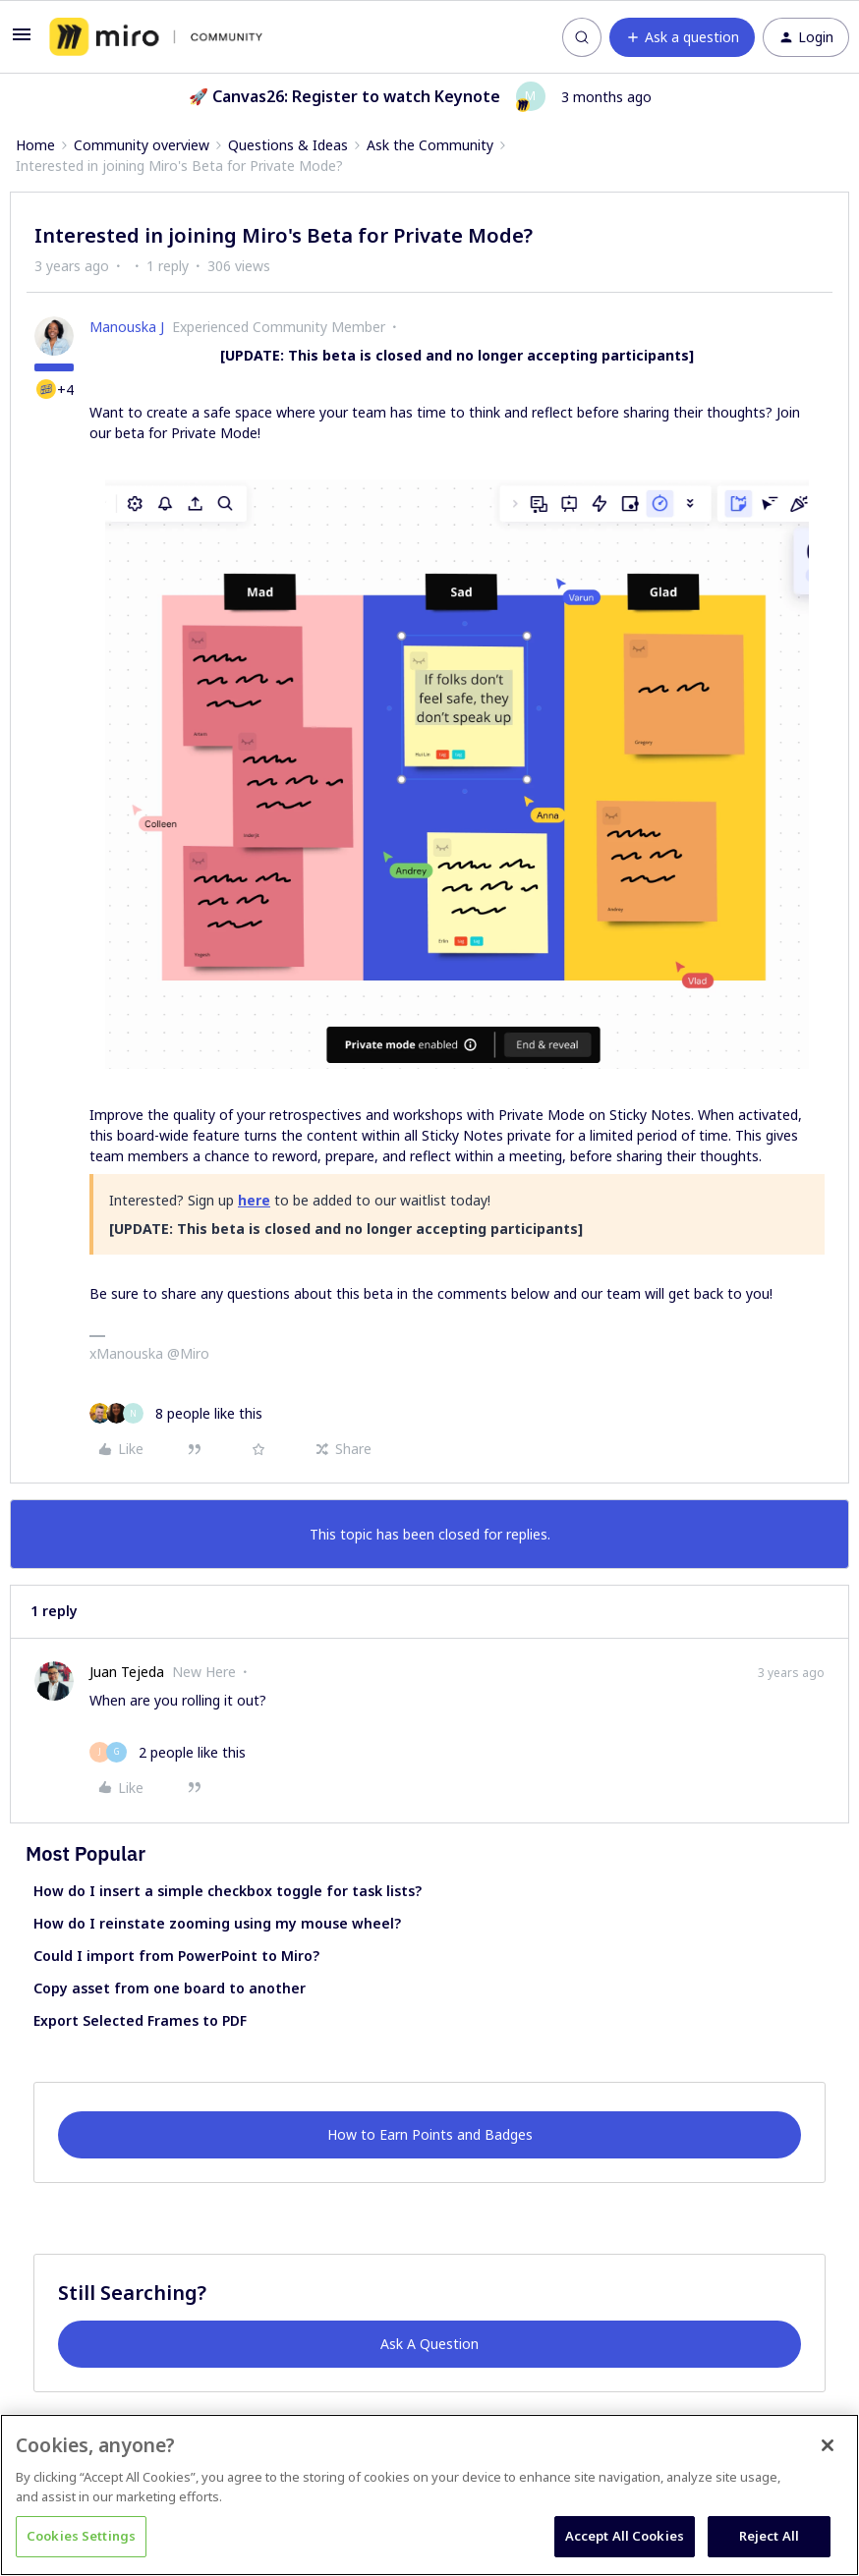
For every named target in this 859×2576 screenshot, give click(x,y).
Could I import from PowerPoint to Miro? (176, 1955)
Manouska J (126, 326)
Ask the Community (430, 145)
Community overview (141, 145)
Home (35, 145)
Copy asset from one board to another (169, 1988)
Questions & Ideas (288, 145)
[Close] (827, 2445)
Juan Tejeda (126, 1671)
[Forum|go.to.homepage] (155, 37)
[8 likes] (175, 1413)
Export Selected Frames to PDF (140, 2020)
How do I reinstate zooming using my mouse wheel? (217, 1923)
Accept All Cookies (624, 2536)
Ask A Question (429, 2343)
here (254, 1200)
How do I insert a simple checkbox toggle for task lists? (227, 1890)
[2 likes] (167, 1752)
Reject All (769, 2536)
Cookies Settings (81, 2536)
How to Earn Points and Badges (430, 2134)
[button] (21, 40)
